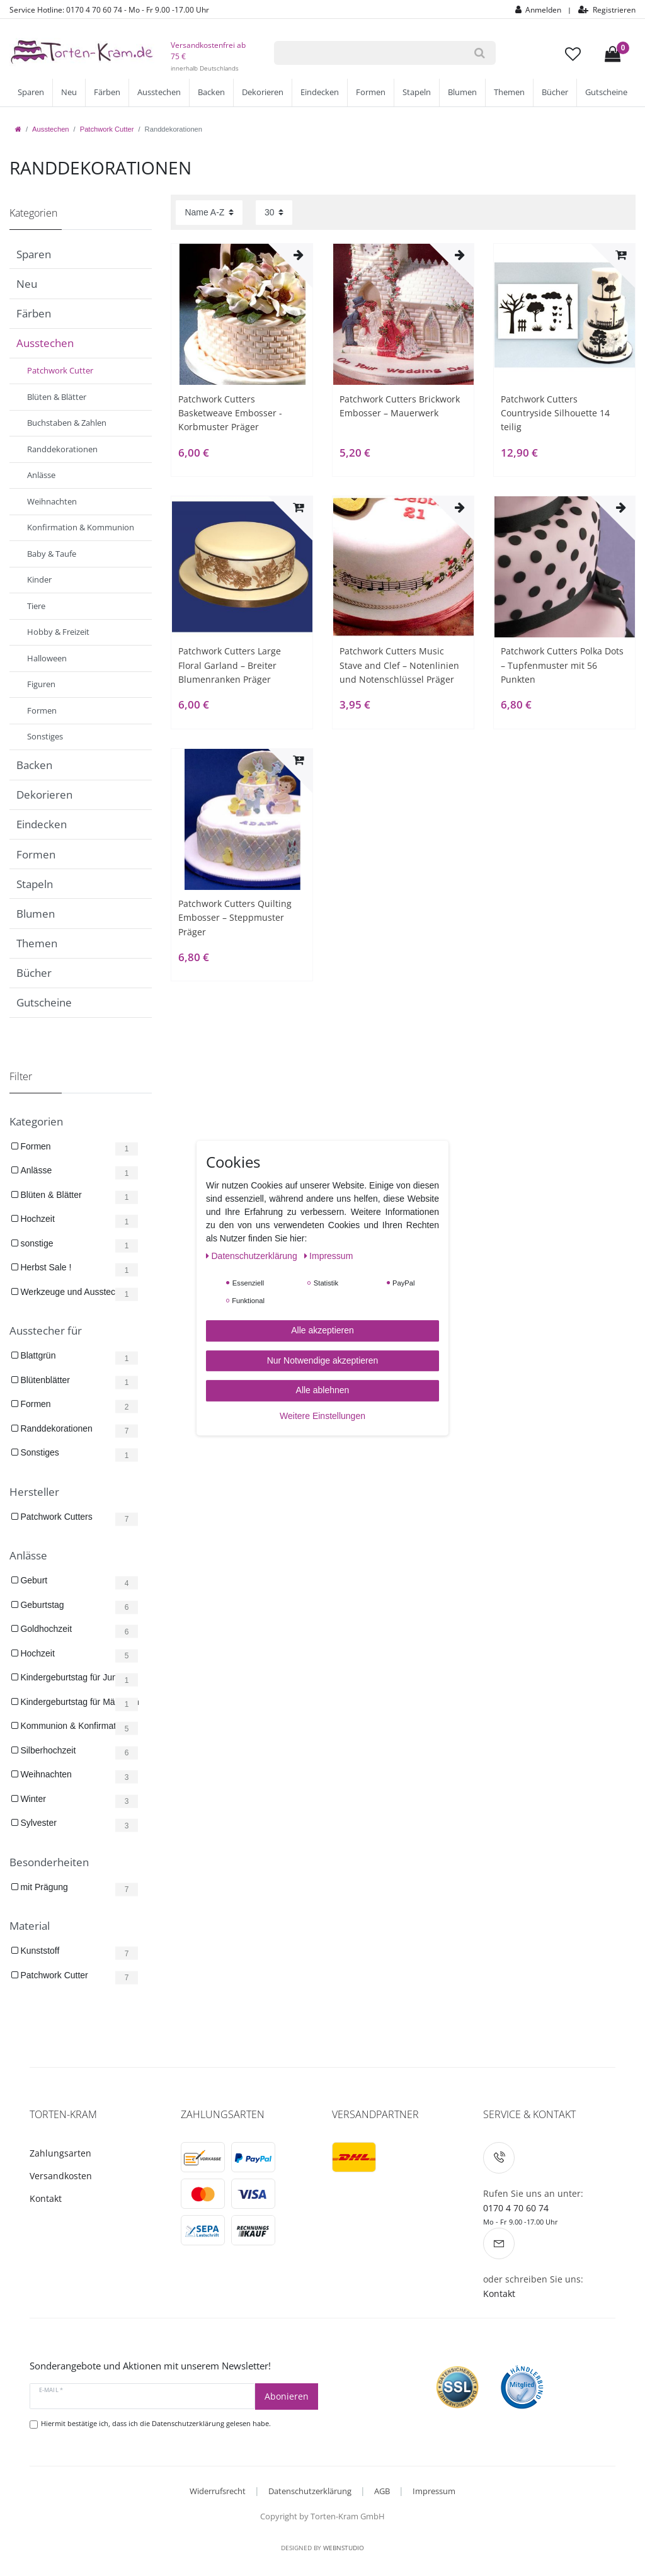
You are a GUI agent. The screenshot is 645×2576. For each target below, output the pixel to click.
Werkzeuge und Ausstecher (73, 1292)
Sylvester (37, 1823)
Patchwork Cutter (107, 129)
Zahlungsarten (60, 2153)
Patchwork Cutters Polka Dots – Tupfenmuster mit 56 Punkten (562, 665)
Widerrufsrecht (218, 2491)
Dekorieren (262, 92)
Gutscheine (606, 92)
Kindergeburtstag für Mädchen (78, 1702)
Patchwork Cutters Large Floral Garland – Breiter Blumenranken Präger (229, 665)
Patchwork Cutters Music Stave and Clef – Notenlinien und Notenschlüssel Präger (399, 665)
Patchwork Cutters (55, 1517)
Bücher (555, 92)
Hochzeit (36, 1219)
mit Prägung (43, 1887)
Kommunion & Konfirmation (73, 1726)
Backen (211, 92)
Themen (509, 92)
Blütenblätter (44, 1380)
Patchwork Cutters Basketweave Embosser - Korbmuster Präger (230, 413)
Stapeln (416, 92)
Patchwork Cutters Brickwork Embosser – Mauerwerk (400, 406)
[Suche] (479, 53)
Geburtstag (41, 1605)
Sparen (31, 92)
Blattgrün (37, 1355)
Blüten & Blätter (50, 1195)
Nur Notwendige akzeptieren (323, 1360)
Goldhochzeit (45, 1629)
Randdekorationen (55, 1428)
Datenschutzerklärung (309, 2491)
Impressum (434, 2491)
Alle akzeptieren (322, 1330)
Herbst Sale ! (45, 1267)
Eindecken (319, 92)
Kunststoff (39, 1951)
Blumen (462, 92)
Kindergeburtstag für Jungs (72, 1677)
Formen (370, 92)
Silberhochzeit (47, 1750)
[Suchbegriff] (368, 53)
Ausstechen (159, 92)
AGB (382, 2491)
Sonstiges (38, 1452)
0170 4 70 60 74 (516, 2208)
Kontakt (46, 2198)
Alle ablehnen (323, 1390)
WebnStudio (343, 2547)
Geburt (33, 1580)
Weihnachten (45, 1774)
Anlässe (35, 1170)
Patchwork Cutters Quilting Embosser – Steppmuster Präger (235, 918)
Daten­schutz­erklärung (253, 1256)
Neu (69, 92)
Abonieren (287, 2396)
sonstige (36, 1243)
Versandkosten (61, 2176)
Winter (32, 1799)
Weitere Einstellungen (322, 1416)
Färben (107, 92)
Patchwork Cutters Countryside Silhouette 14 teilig (555, 413)
